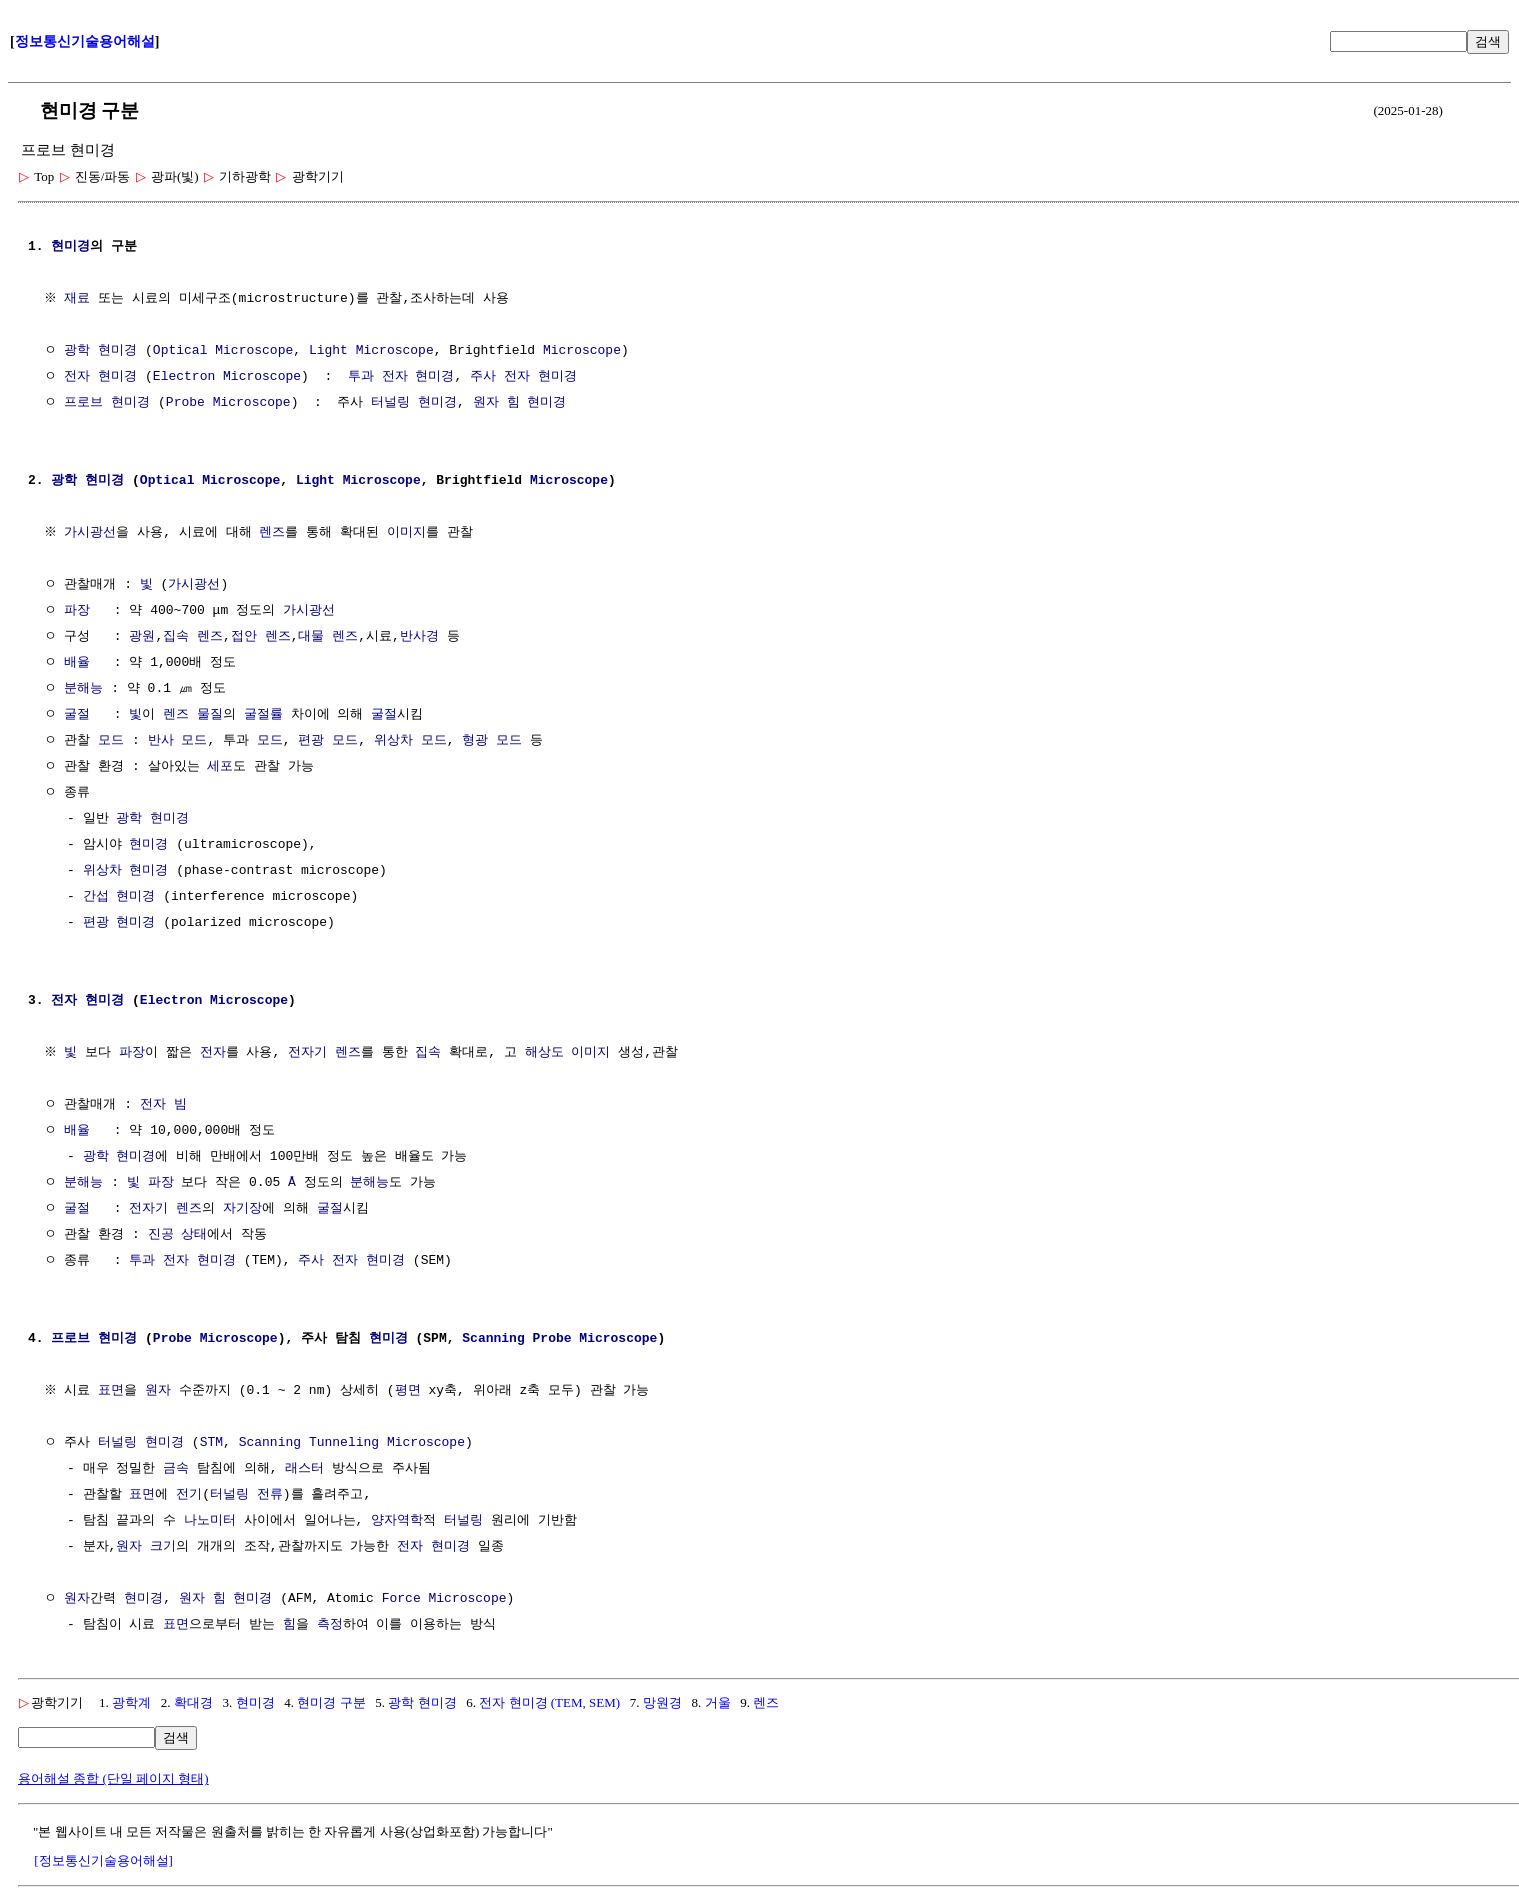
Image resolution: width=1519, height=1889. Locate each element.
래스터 (304, 1469)
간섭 (96, 897)
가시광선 (93, 533)
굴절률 (263, 715)
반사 (161, 741)
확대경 (193, 1702)
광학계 (131, 1702)
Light (328, 351)
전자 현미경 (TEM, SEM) (549, 1702)
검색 (1488, 41)
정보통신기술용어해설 (85, 41)
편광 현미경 (119, 923)
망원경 (662, 1702)
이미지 (408, 533)
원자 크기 (146, 1547)
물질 (210, 715)
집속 (176, 637)
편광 (311, 741)
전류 (270, 1495)
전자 (215, 1053)
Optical (180, 351)
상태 (194, 1235)
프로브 (83, 403)
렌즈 (275, 533)
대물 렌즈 (328, 637)
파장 (77, 611)
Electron (184, 377)
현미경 (70, 247)
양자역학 (397, 1521)
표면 (114, 1391)
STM (211, 1443)
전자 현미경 (100, 377)
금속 (176, 1469)
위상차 (393, 741)
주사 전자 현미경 (523, 377)
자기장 (242, 1209)
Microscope (254, 351)
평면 (410, 1391)
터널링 (390, 403)
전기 (189, 1495)
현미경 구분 (331, 1702)
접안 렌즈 (261, 637)
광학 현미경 (100, 351)
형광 (475, 741)
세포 (220, 767)
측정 (330, 1625)
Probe (185, 403)
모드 (111, 741)
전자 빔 (163, 1105)
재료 (80, 299)
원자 (486, 403)
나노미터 (210, 1521)
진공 (161, 1235)
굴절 (77, 715)
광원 (142, 637)
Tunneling (344, 1443)
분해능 (83, 689)
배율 (77, 663)
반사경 (419, 637)
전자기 (310, 1053)
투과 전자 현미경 (401, 377)
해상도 (546, 1053)
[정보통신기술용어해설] (103, 1860)
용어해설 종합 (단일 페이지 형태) (113, 1778)
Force (401, 1599)
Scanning (493, 1339)
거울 (718, 1702)
